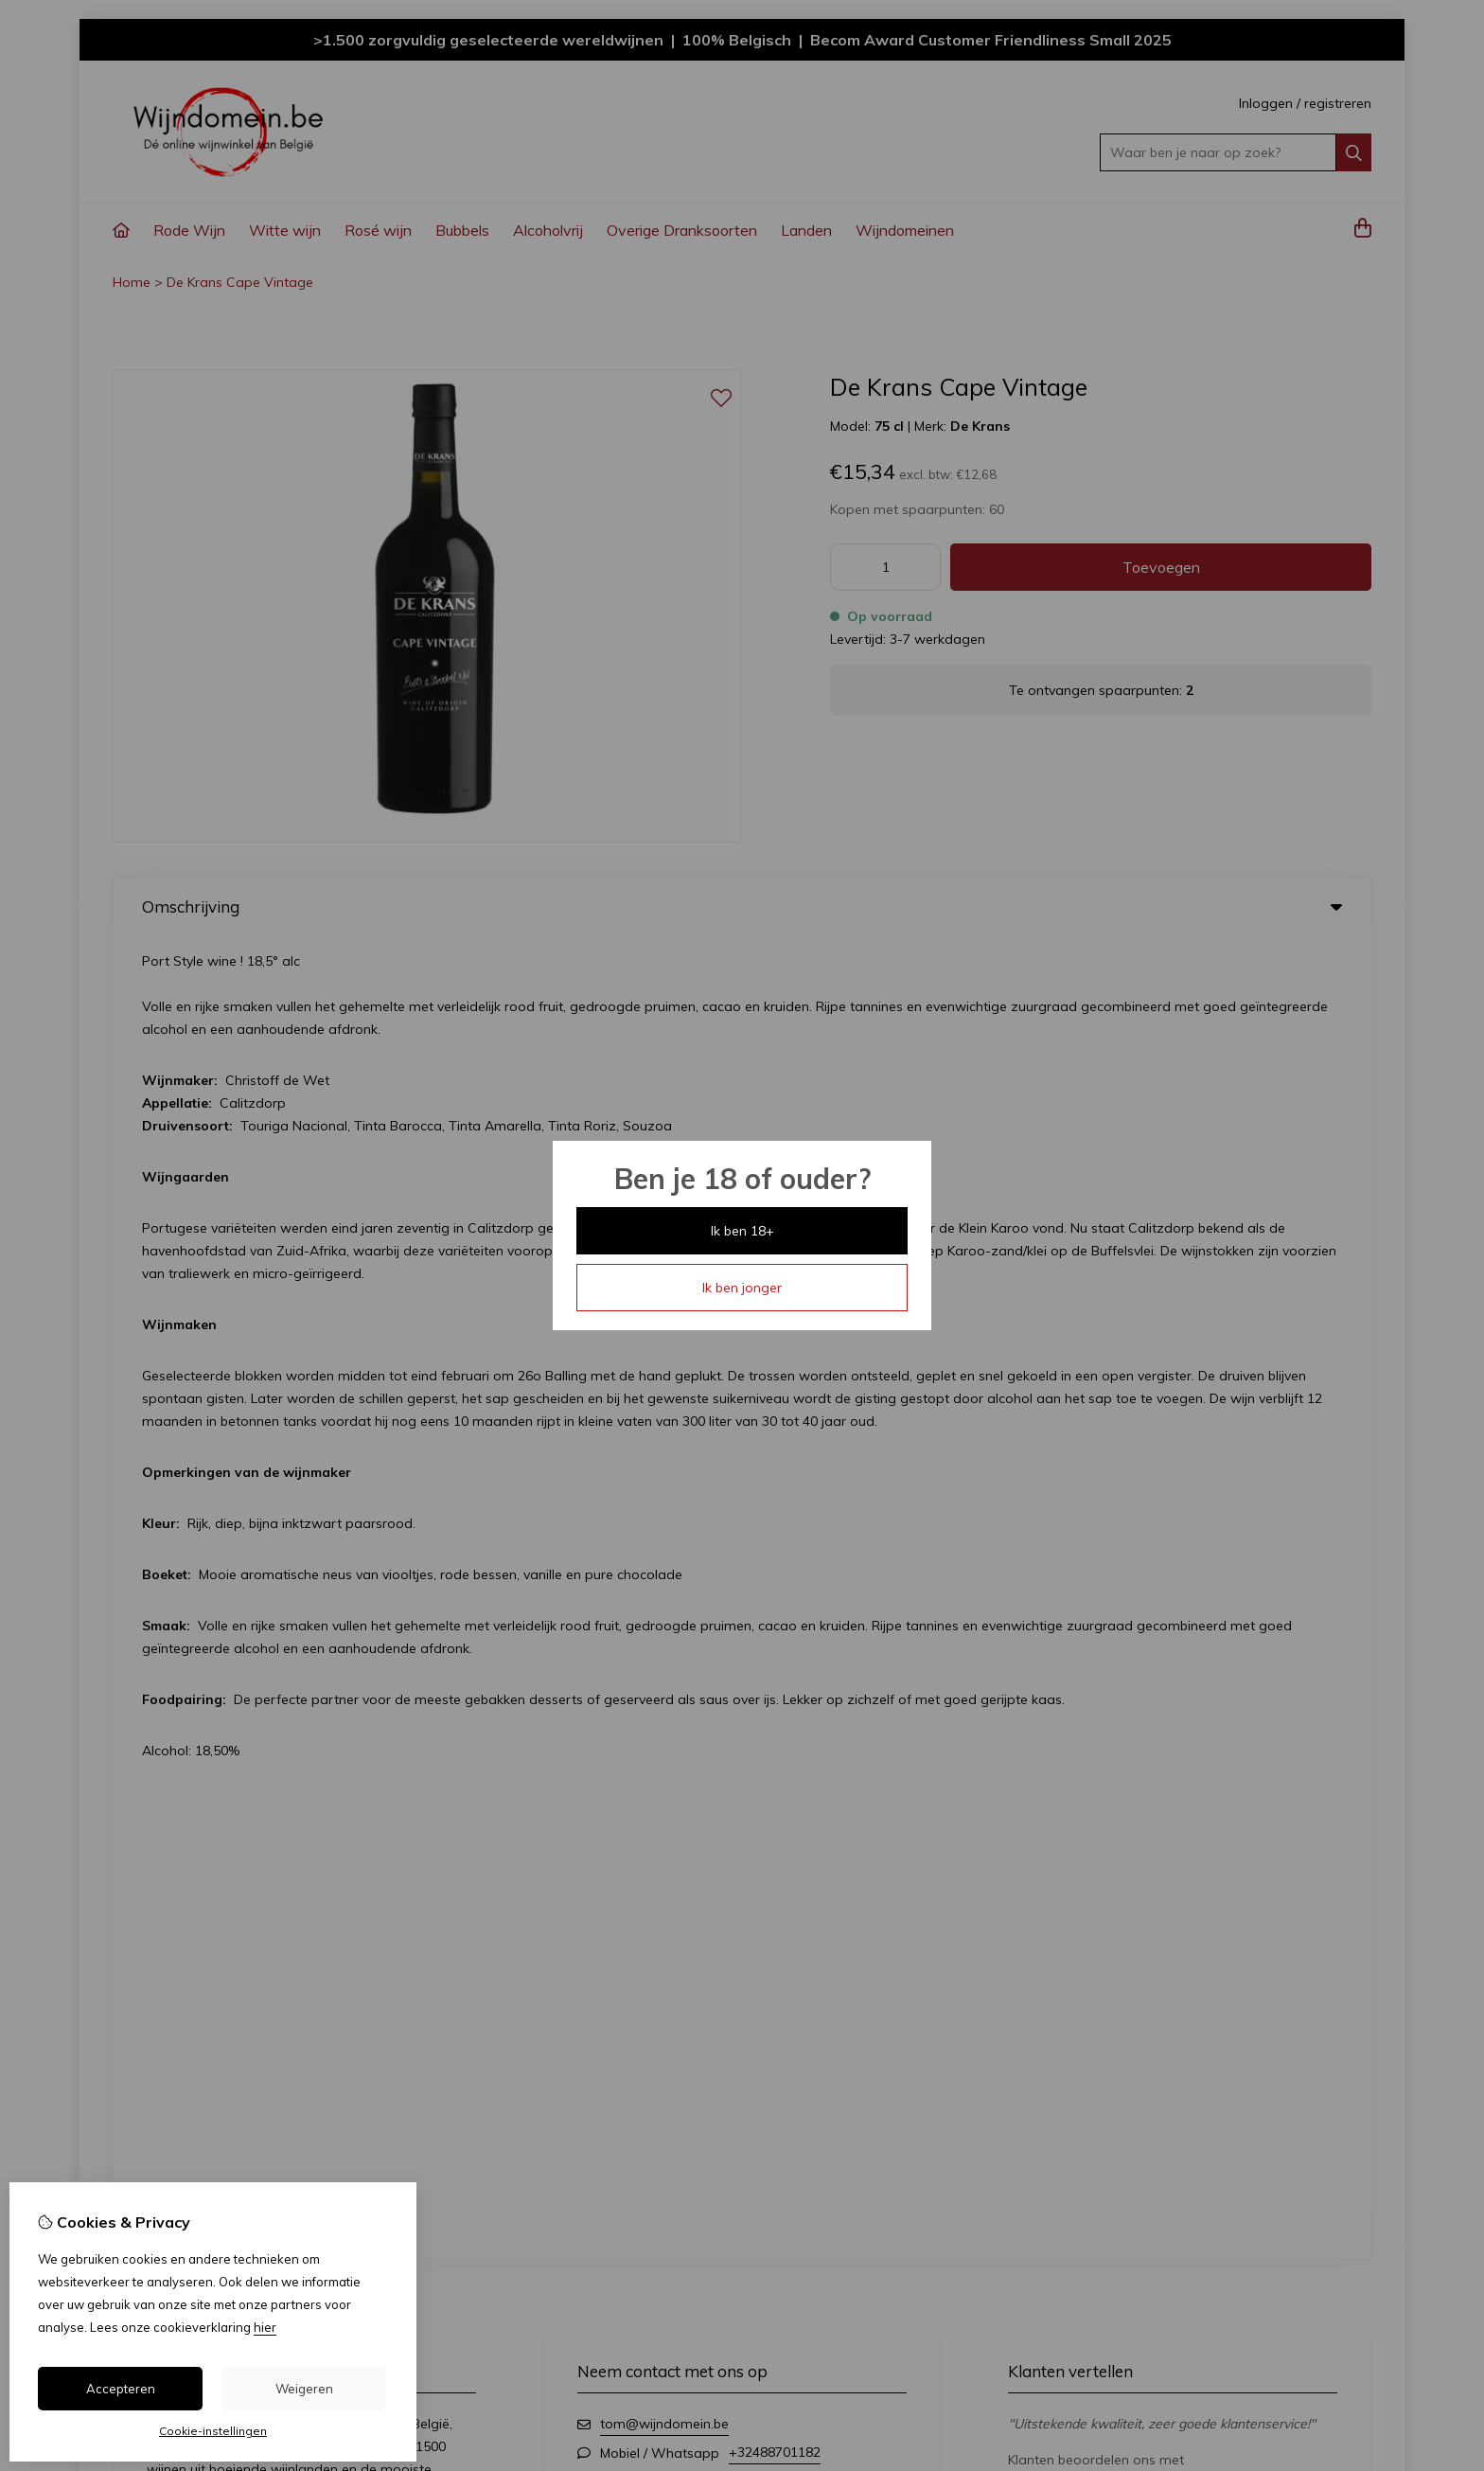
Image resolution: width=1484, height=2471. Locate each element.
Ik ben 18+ (742, 1230)
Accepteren (120, 2388)
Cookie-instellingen (213, 2431)
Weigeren (304, 2388)
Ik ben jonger (742, 1287)
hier (265, 2327)
